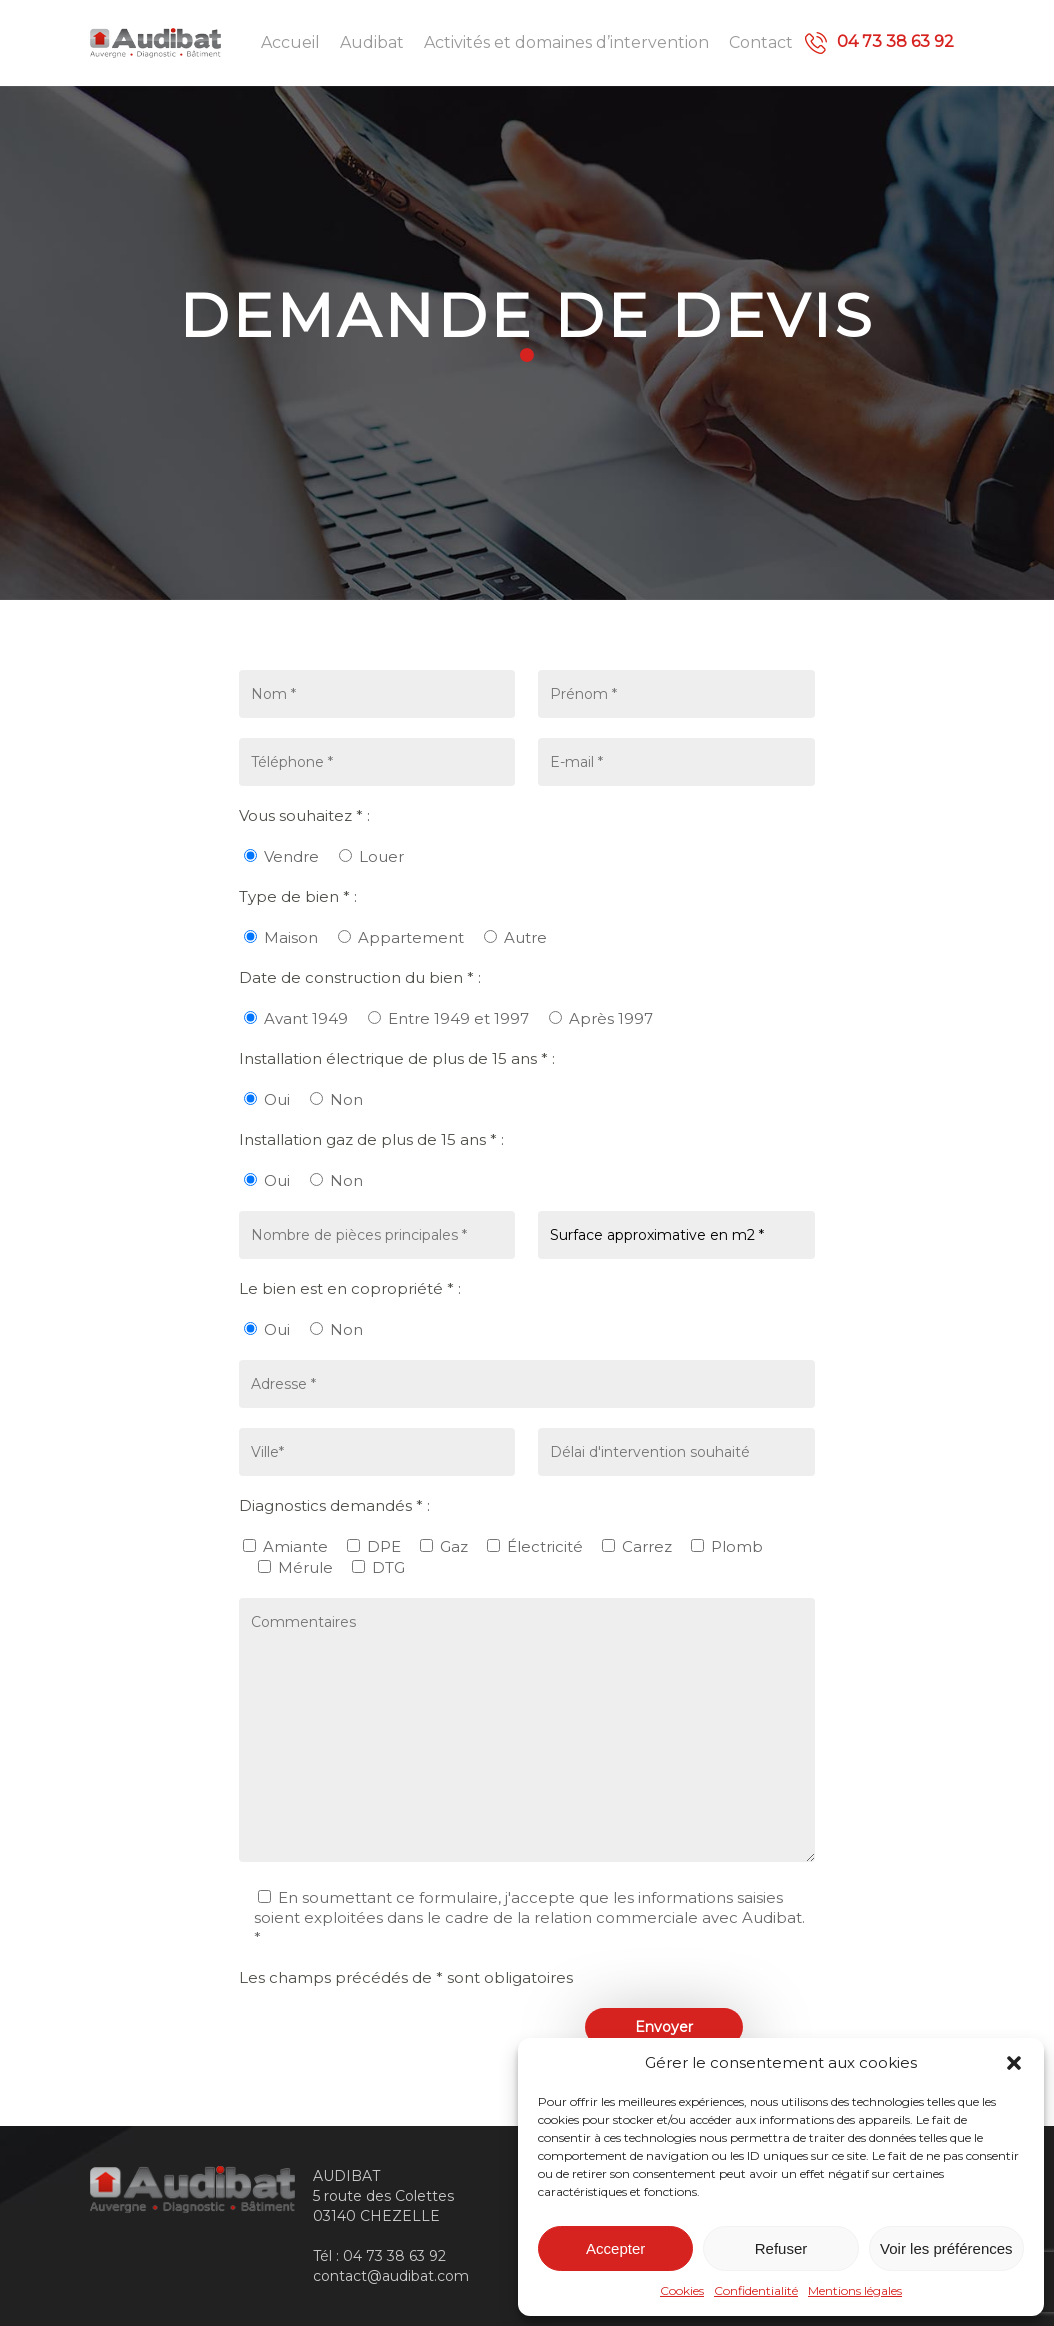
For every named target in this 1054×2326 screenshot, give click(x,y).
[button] (1014, 2063)
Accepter (615, 2248)
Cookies (682, 2290)
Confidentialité (756, 2290)
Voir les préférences (946, 2248)
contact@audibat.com (391, 2276)
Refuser (781, 2248)
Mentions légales (855, 2290)
